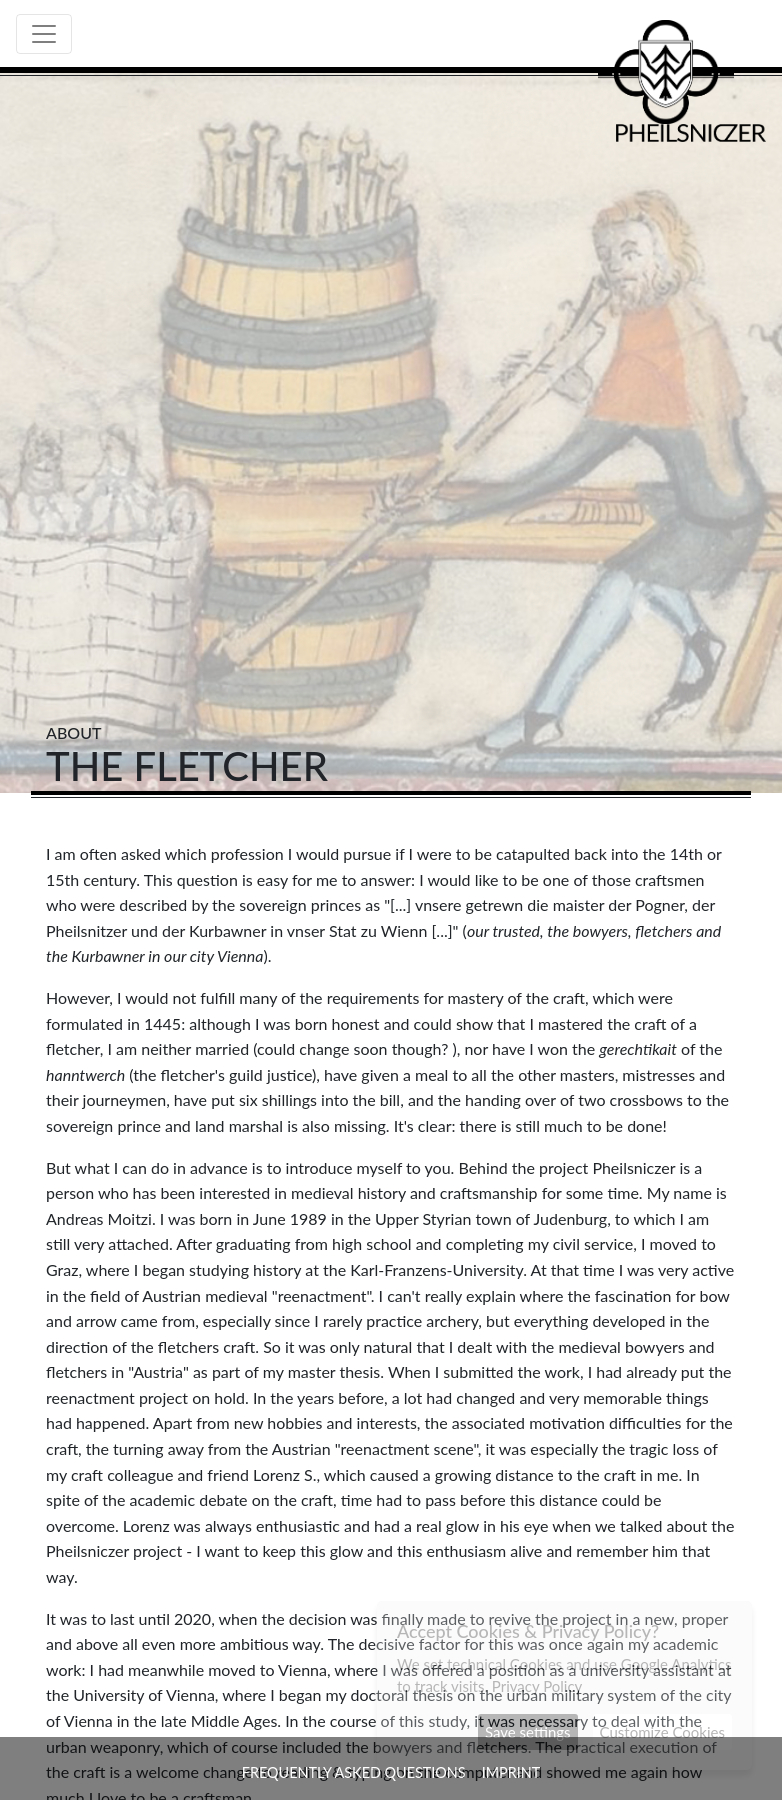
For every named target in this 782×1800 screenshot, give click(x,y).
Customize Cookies (662, 1732)
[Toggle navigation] (44, 34)
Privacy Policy (537, 1686)
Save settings (528, 1732)
